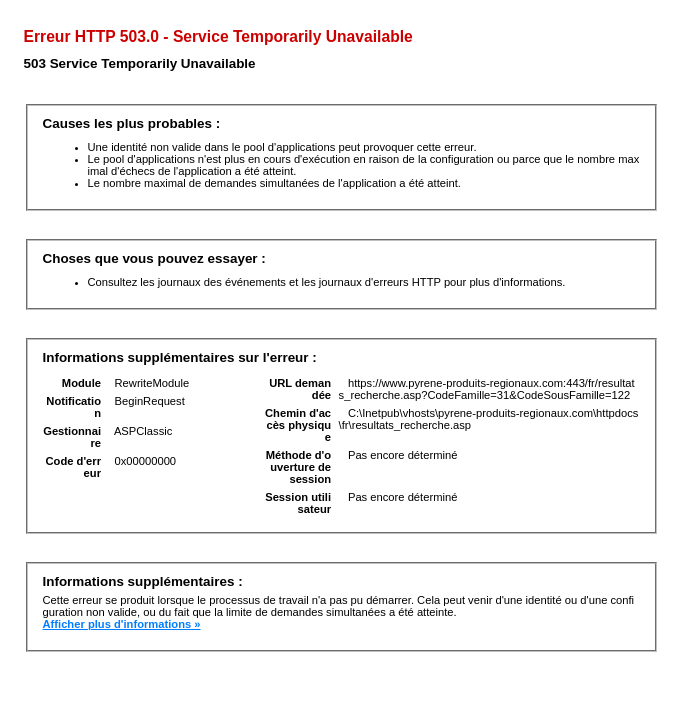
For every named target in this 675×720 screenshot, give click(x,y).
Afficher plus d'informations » (122, 624)
